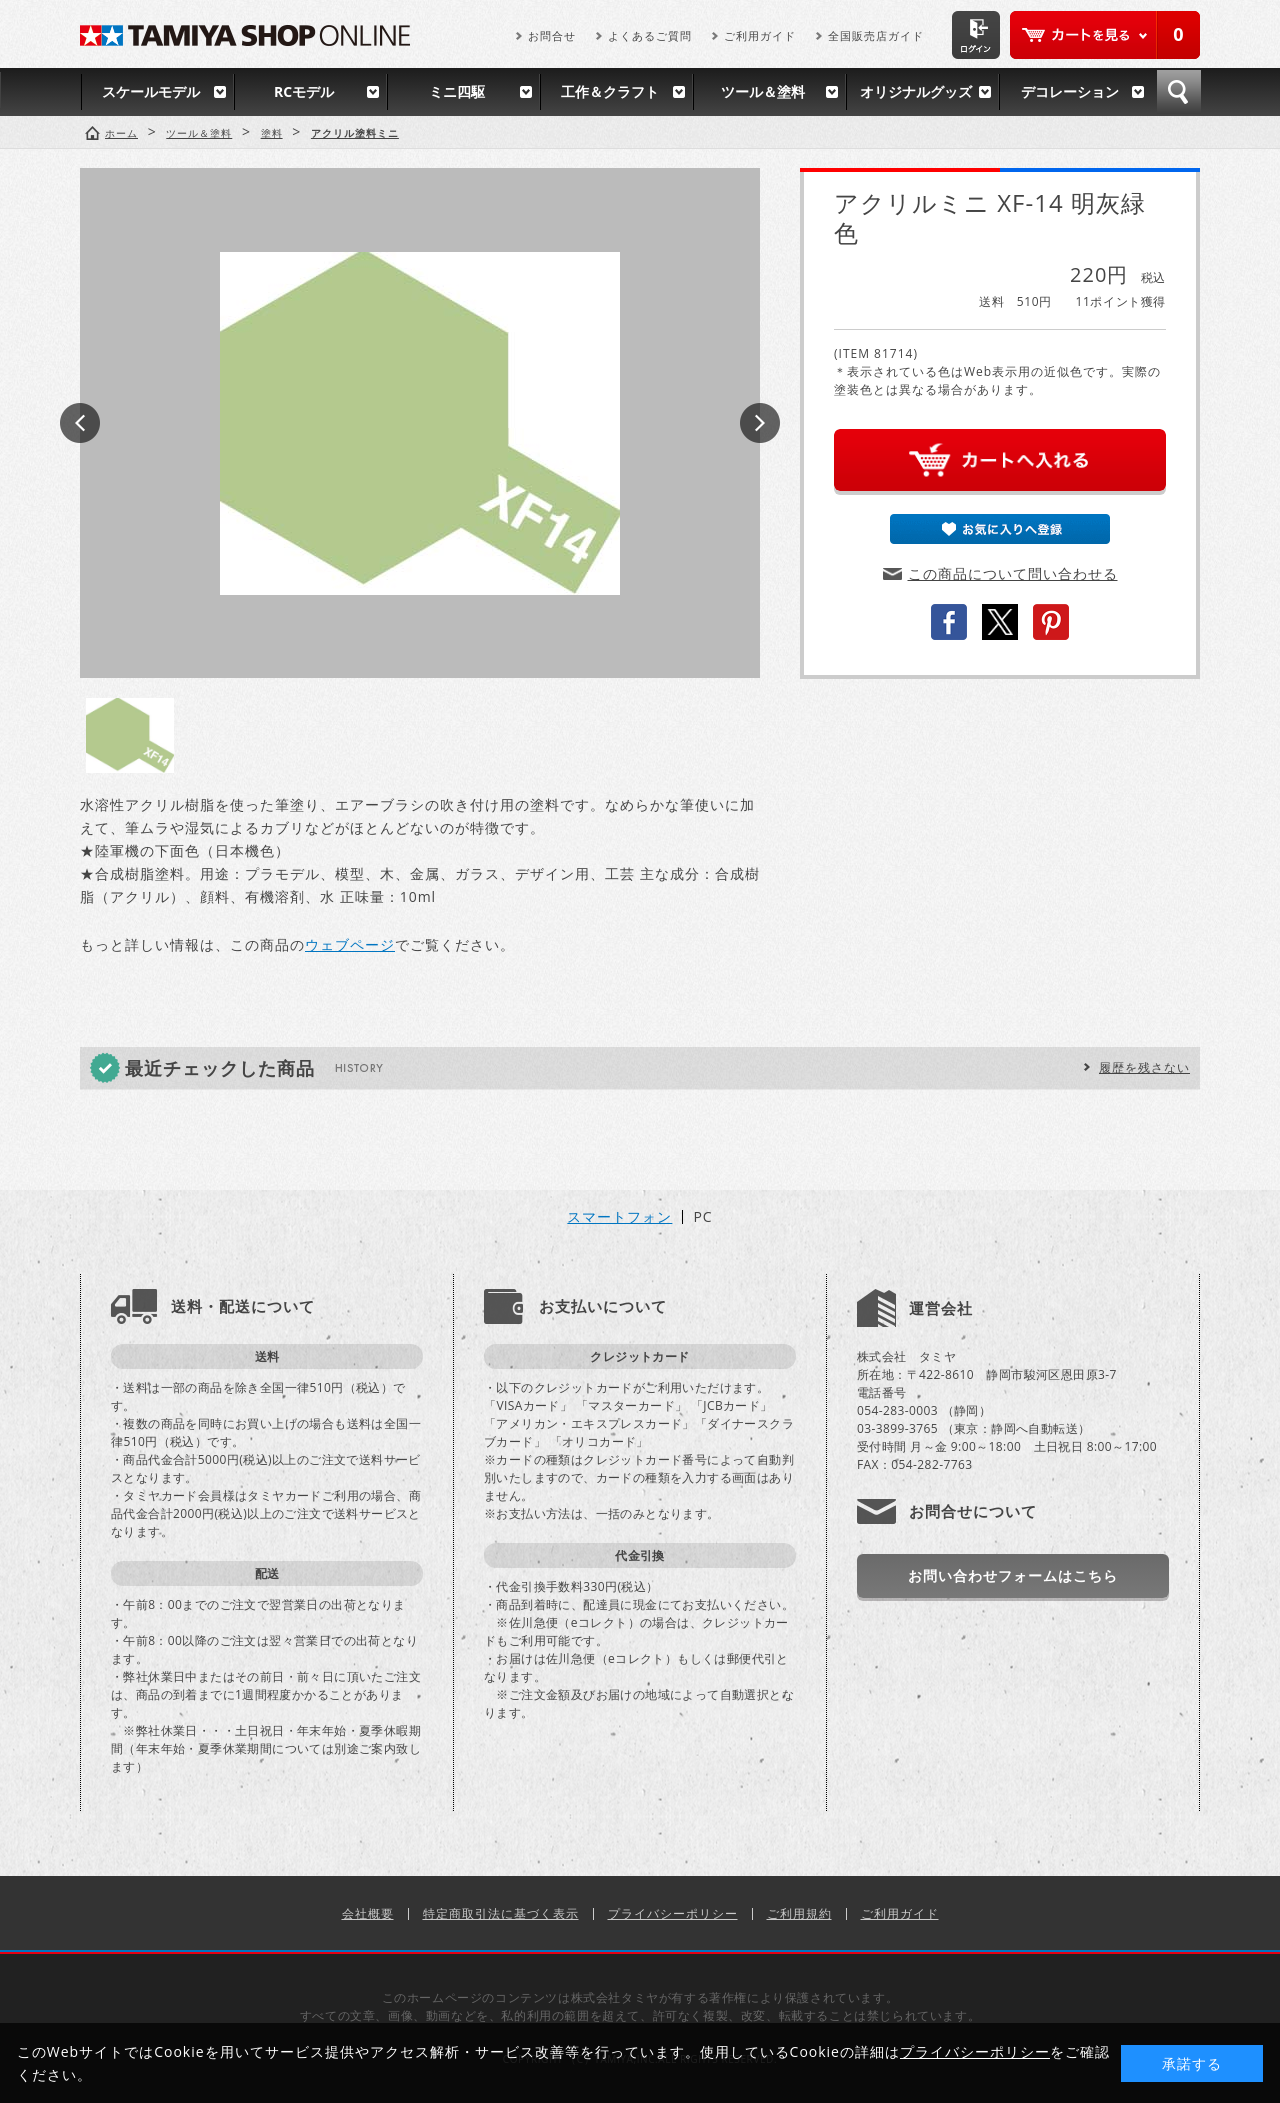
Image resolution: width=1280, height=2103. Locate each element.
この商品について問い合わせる (1013, 573)
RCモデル (304, 91)
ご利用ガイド (760, 35)
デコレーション (1070, 91)
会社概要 (368, 1913)
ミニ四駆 (457, 91)
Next (760, 423)
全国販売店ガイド (876, 35)
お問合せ (552, 35)
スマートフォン (619, 1217)
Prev (80, 423)
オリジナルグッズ (916, 91)
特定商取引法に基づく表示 (501, 1913)
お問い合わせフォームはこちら (1013, 1575)
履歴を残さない (1144, 1067)
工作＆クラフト (610, 91)
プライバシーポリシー (673, 1913)
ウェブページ (350, 944)
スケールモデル (151, 91)
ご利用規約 (799, 1913)
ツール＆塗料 (763, 91)
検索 (1179, 92)
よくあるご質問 (650, 35)
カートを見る (1105, 35)
